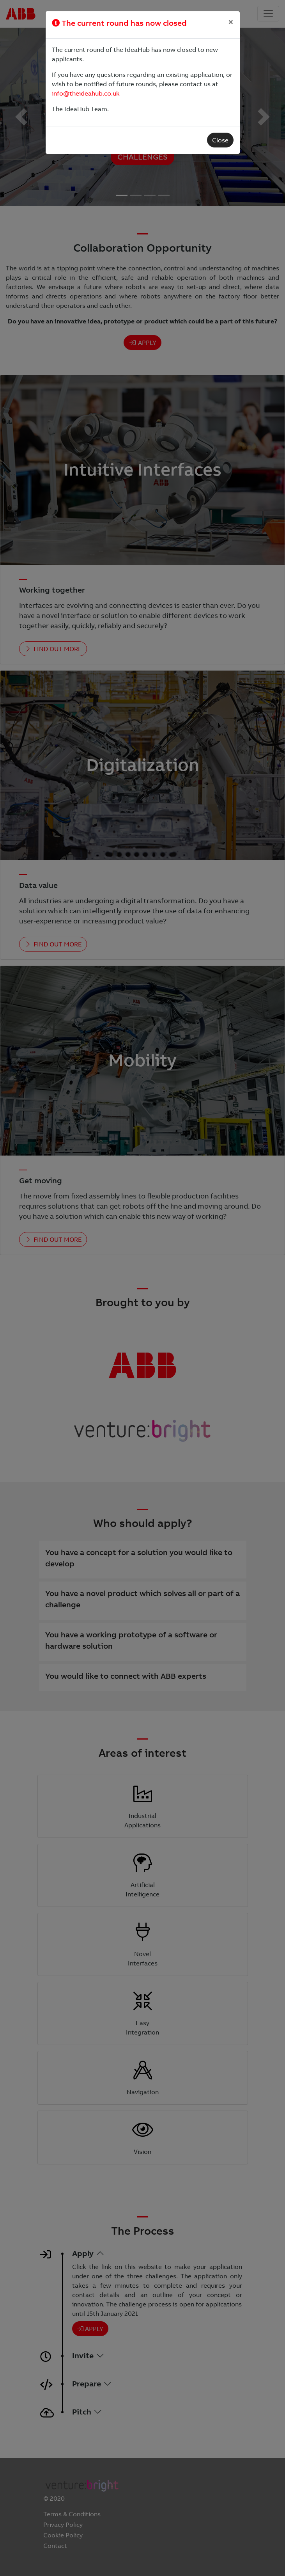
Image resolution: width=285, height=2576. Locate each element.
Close (220, 140)
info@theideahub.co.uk (86, 93)
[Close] (231, 22)
